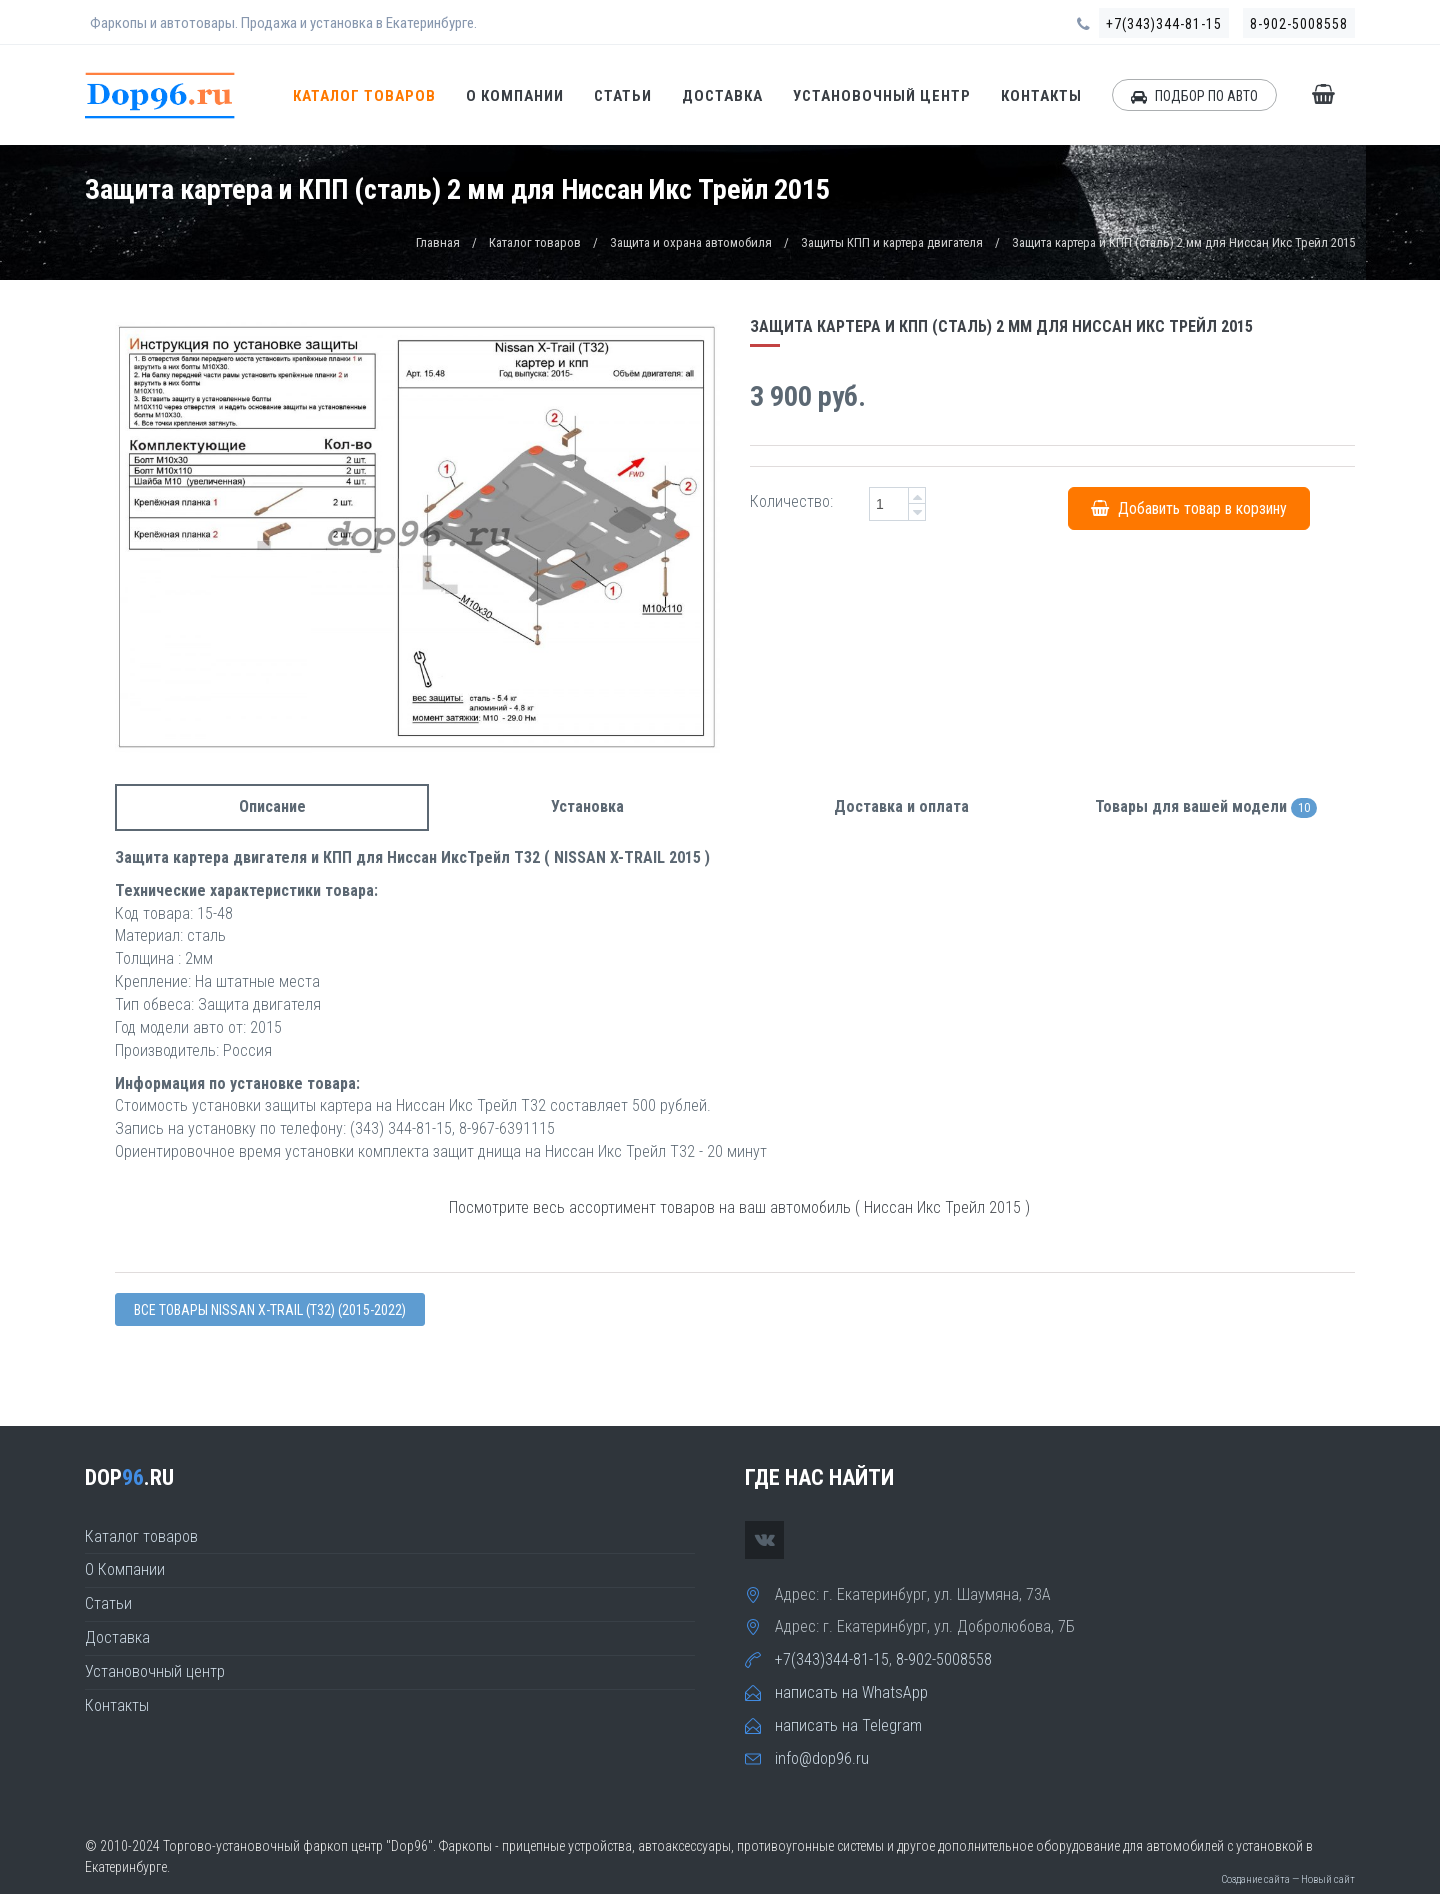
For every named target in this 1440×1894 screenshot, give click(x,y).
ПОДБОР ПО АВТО (1194, 96)
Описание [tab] (272, 806)
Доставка (722, 96)
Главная (438, 242)
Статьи (623, 96)
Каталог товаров (364, 96)
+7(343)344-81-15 (1164, 24)
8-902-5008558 (1299, 24)
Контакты (1041, 96)
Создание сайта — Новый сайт (1288, 1879)
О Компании (515, 96)
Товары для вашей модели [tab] (1206, 807)
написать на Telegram (848, 1725)
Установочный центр (882, 96)
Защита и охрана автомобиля (691, 242)
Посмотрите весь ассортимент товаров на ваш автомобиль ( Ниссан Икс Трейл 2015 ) (739, 1207)
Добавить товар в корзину (1189, 508)
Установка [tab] (587, 806)
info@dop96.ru (822, 1758)
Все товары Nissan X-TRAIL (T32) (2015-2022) (270, 1310)
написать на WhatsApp (851, 1692)
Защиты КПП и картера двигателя (892, 242)
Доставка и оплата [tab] (901, 806)
